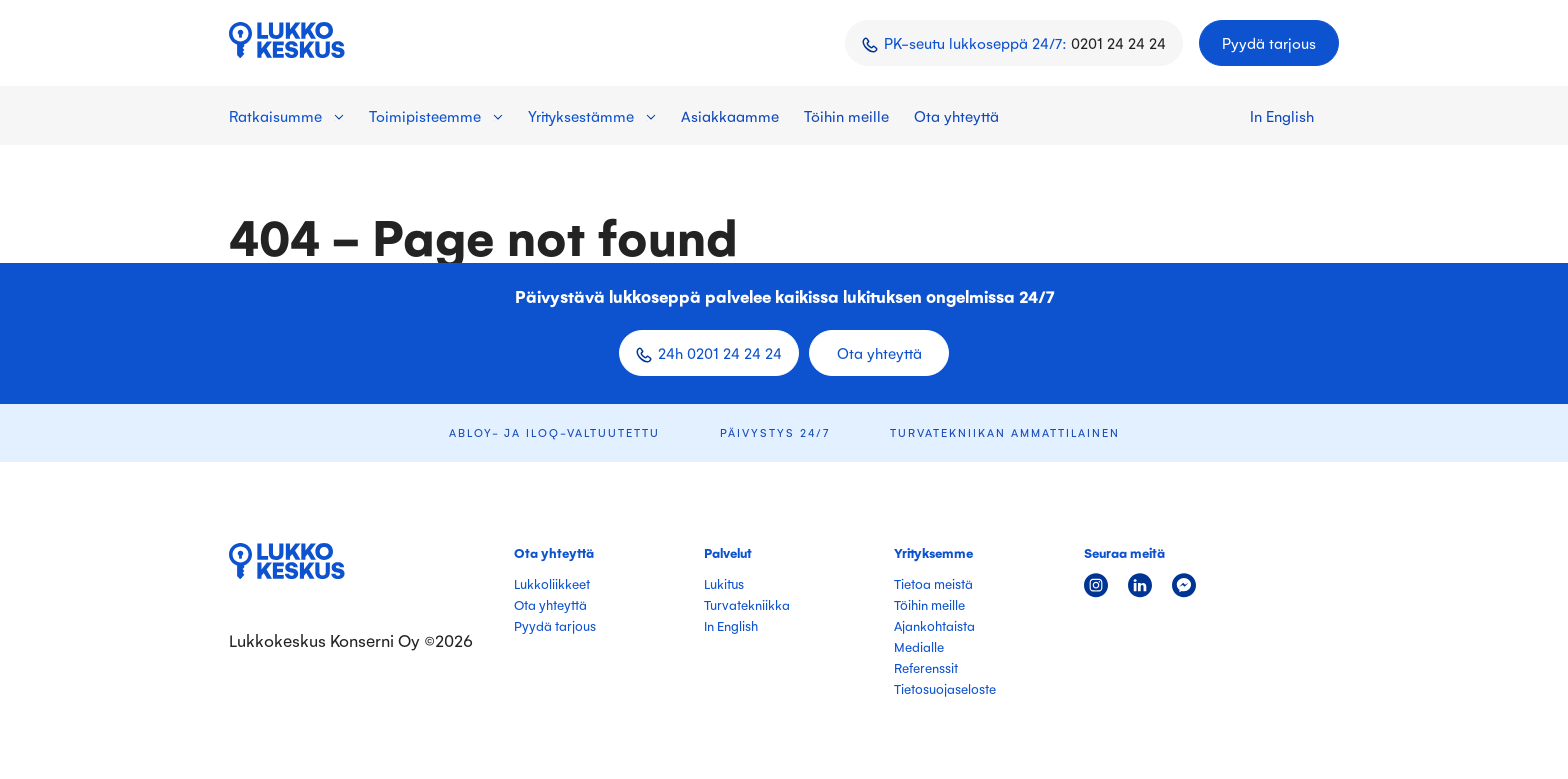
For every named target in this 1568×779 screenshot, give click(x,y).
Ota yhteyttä (956, 115)
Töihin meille (846, 115)
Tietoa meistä (933, 583)
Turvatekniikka (747, 604)
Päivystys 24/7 (775, 432)
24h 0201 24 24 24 (720, 352)
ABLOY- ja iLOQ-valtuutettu (554, 432)
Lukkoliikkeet (552, 583)
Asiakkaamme (730, 115)
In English (1282, 115)
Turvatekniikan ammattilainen (1005, 432)
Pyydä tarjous (1269, 42)
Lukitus (724, 583)
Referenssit (926, 667)
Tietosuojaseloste (945, 688)
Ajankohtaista (934, 625)
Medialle (919, 646)
